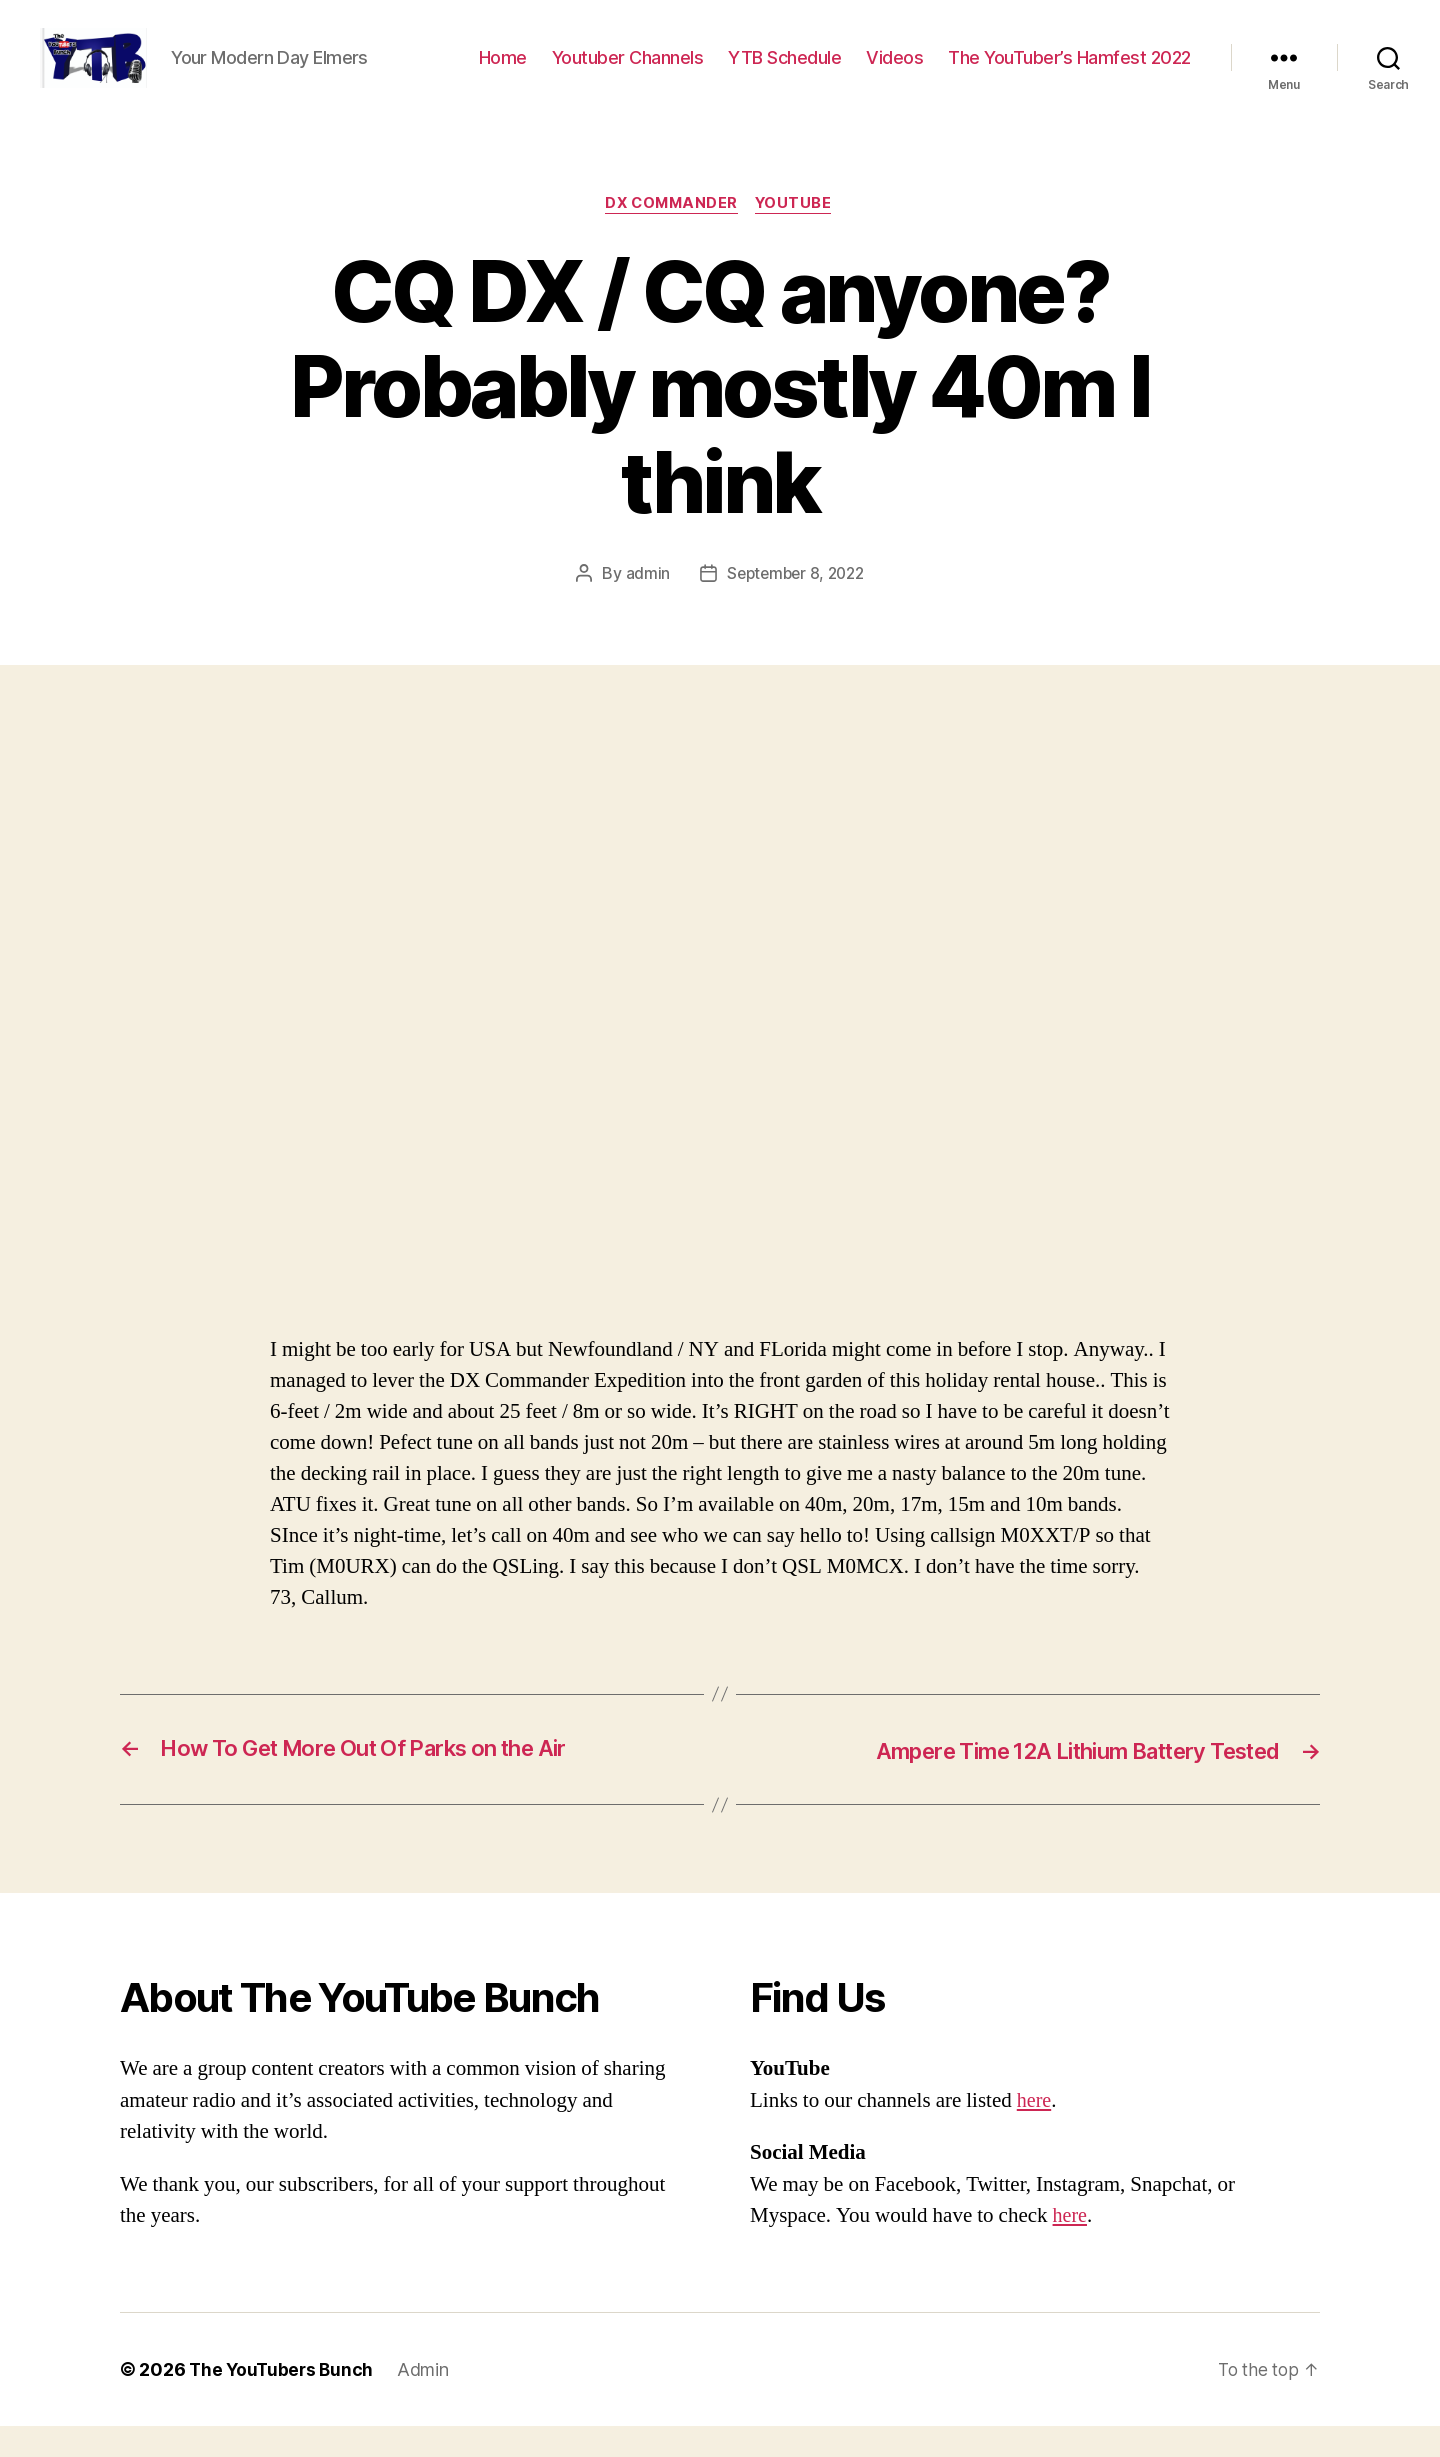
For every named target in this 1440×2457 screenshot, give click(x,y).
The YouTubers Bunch (283, 2400)
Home (503, 72)
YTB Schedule (784, 72)
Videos (894, 72)
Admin (428, 2400)
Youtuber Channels (628, 72)
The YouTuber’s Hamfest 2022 (1069, 72)
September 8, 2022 (795, 605)
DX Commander (671, 235)
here (1035, 2131)
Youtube (798, 235)
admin (643, 605)
